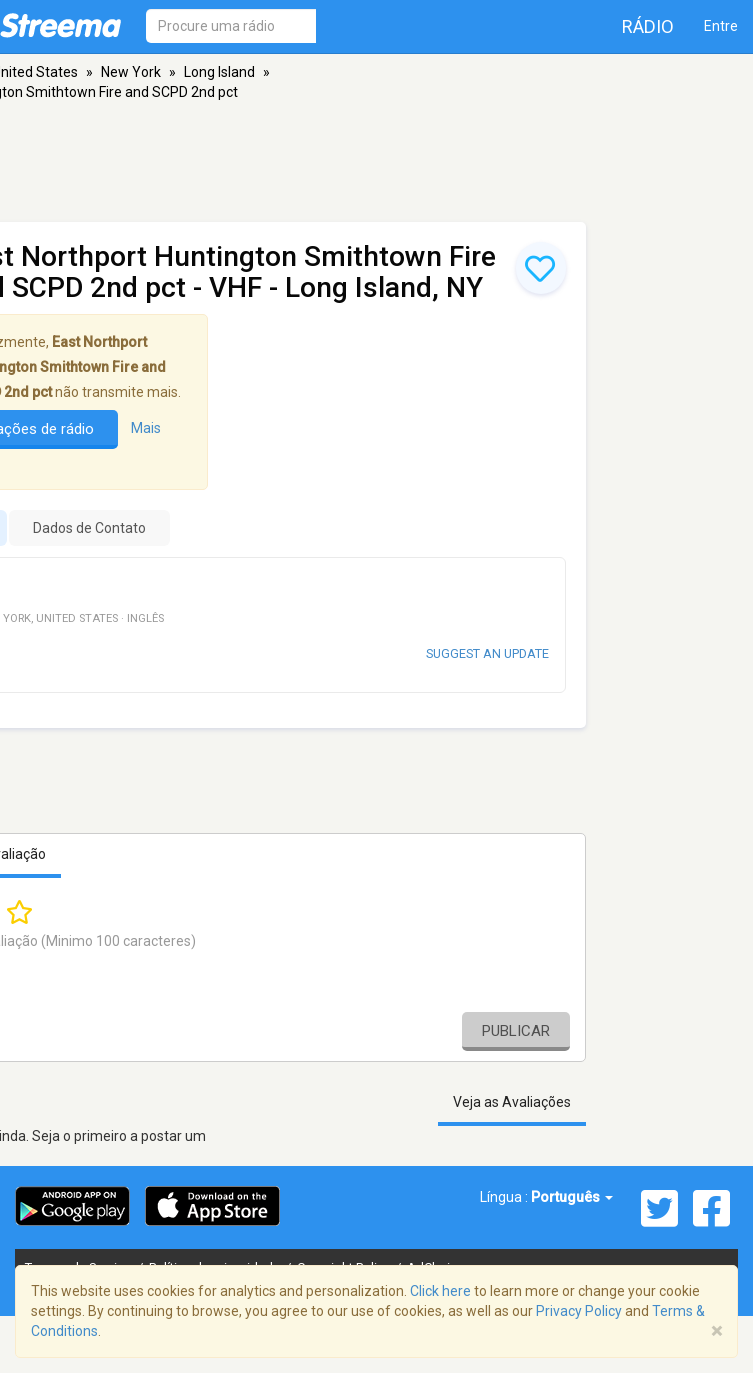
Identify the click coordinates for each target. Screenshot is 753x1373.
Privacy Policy (579, 1311)
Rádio (648, 26)
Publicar (516, 1031)
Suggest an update (487, 653)
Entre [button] (721, 26)
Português (572, 1197)
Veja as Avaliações (512, 1102)
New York (131, 72)
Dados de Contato (89, 528)
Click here (440, 1291)
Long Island (219, 72)
